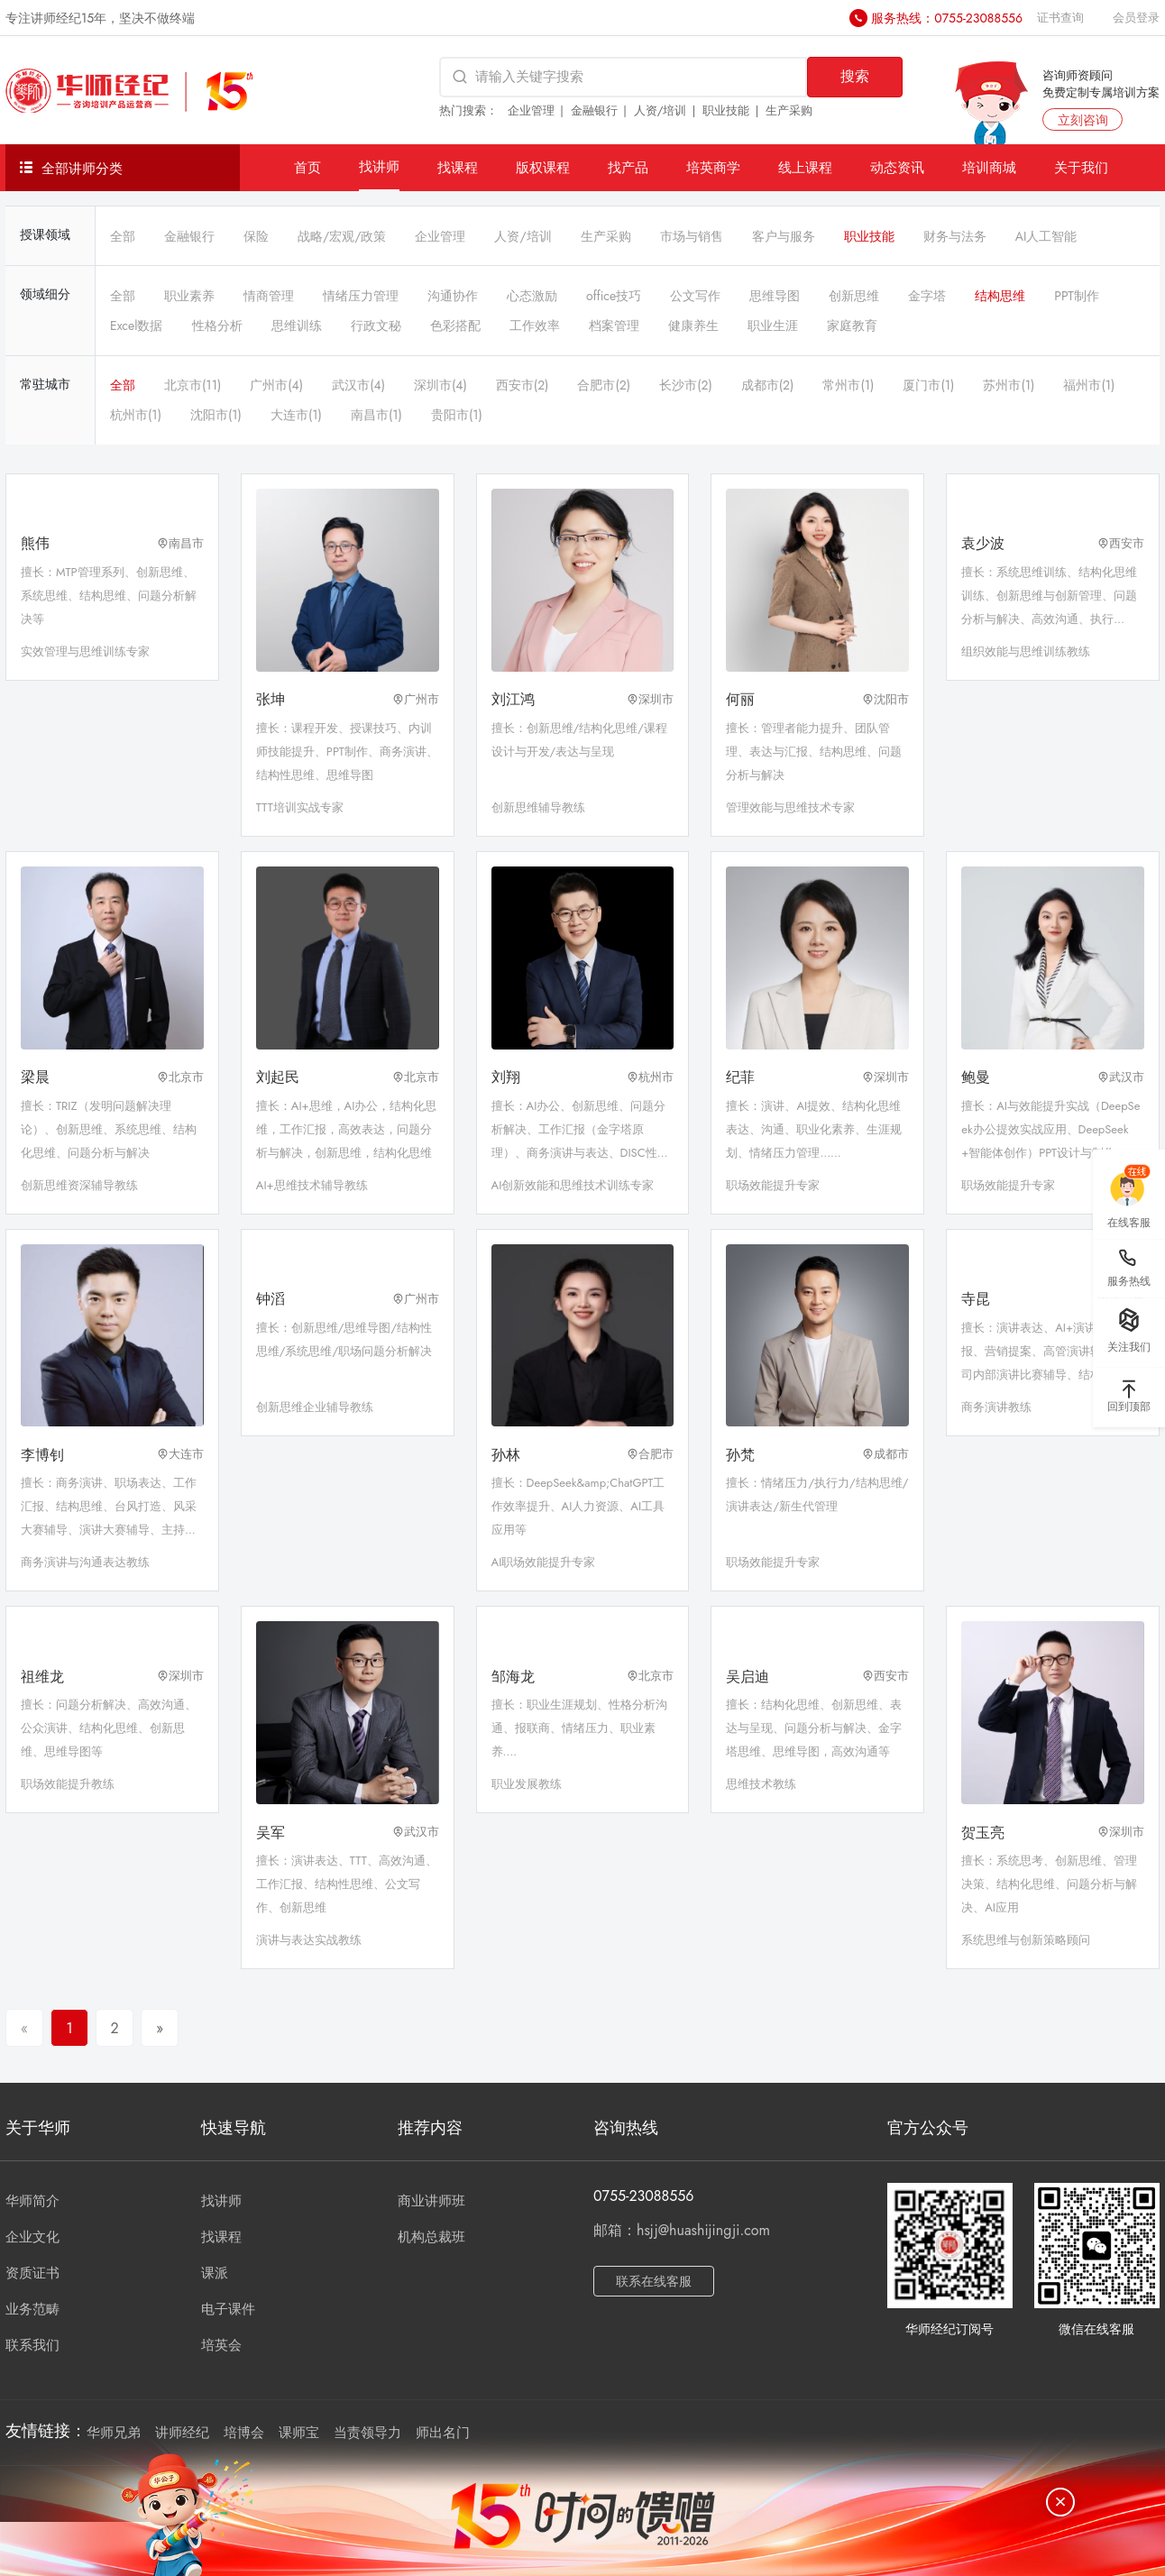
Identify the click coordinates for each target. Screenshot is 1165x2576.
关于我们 (1081, 167)
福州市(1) (1089, 385)
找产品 (628, 167)
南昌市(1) (376, 415)
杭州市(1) (135, 415)
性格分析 (217, 325)
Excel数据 (136, 325)
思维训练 (296, 325)
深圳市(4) (440, 385)
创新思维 (854, 296)
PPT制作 (1076, 296)
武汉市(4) (358, 385)
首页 (307, 167)
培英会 (221, 2345)
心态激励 (532, 296)
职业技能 (725, 110)
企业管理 (531, 110)
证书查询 (1060, 17)
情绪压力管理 (361, 296)
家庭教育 (852, 325)
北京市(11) (192, 385)
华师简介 (32, 2201)
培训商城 (989, 167)
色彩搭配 (455, 325)
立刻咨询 (1083, 120)
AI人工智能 (1046, 236)
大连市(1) (296, 415)
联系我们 (32, 2345)
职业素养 (189, 296)
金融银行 (594, 110)
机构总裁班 (431, 2237)
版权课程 (543, 167)
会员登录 (1136, 17)
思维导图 (774, 296)
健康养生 (693, 325)
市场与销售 (691, 236)
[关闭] (1060, 2502)
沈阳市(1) (216, 415)
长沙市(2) (685, 385)
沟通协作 (452, 296)
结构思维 (1000, 296)
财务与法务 (954, 236)
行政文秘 (376, 325)
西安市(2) (522, 385)
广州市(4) (276, 385)
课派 (214, 2273)
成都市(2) (767, 385)
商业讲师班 (431, 2201)
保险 (256, 236)
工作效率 (534, 325)
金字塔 (927, 296)
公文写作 (695, 296)
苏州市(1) (1008, 385)
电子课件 (228, 2309)
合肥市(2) (603, 385)
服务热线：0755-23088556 (947, 18)
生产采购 (789, 110)
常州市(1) (848, 385)
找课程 (457, 167)
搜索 (854, 76)
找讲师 (379, 166)
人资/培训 (660, 110)
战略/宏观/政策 (342, 236)
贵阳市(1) (456, 415)
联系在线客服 (654, 2281)
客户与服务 (783, 236)
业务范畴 (32, 2309)
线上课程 (805, 167)
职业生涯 (773, 325)
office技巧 (613, 296)
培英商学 (713, 167)
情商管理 (268, 296)
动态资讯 (897, 167)
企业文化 (32, 2237)
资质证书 (32, 2273)
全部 (122, 236)
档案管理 (614, 325)
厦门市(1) (928, 385)
